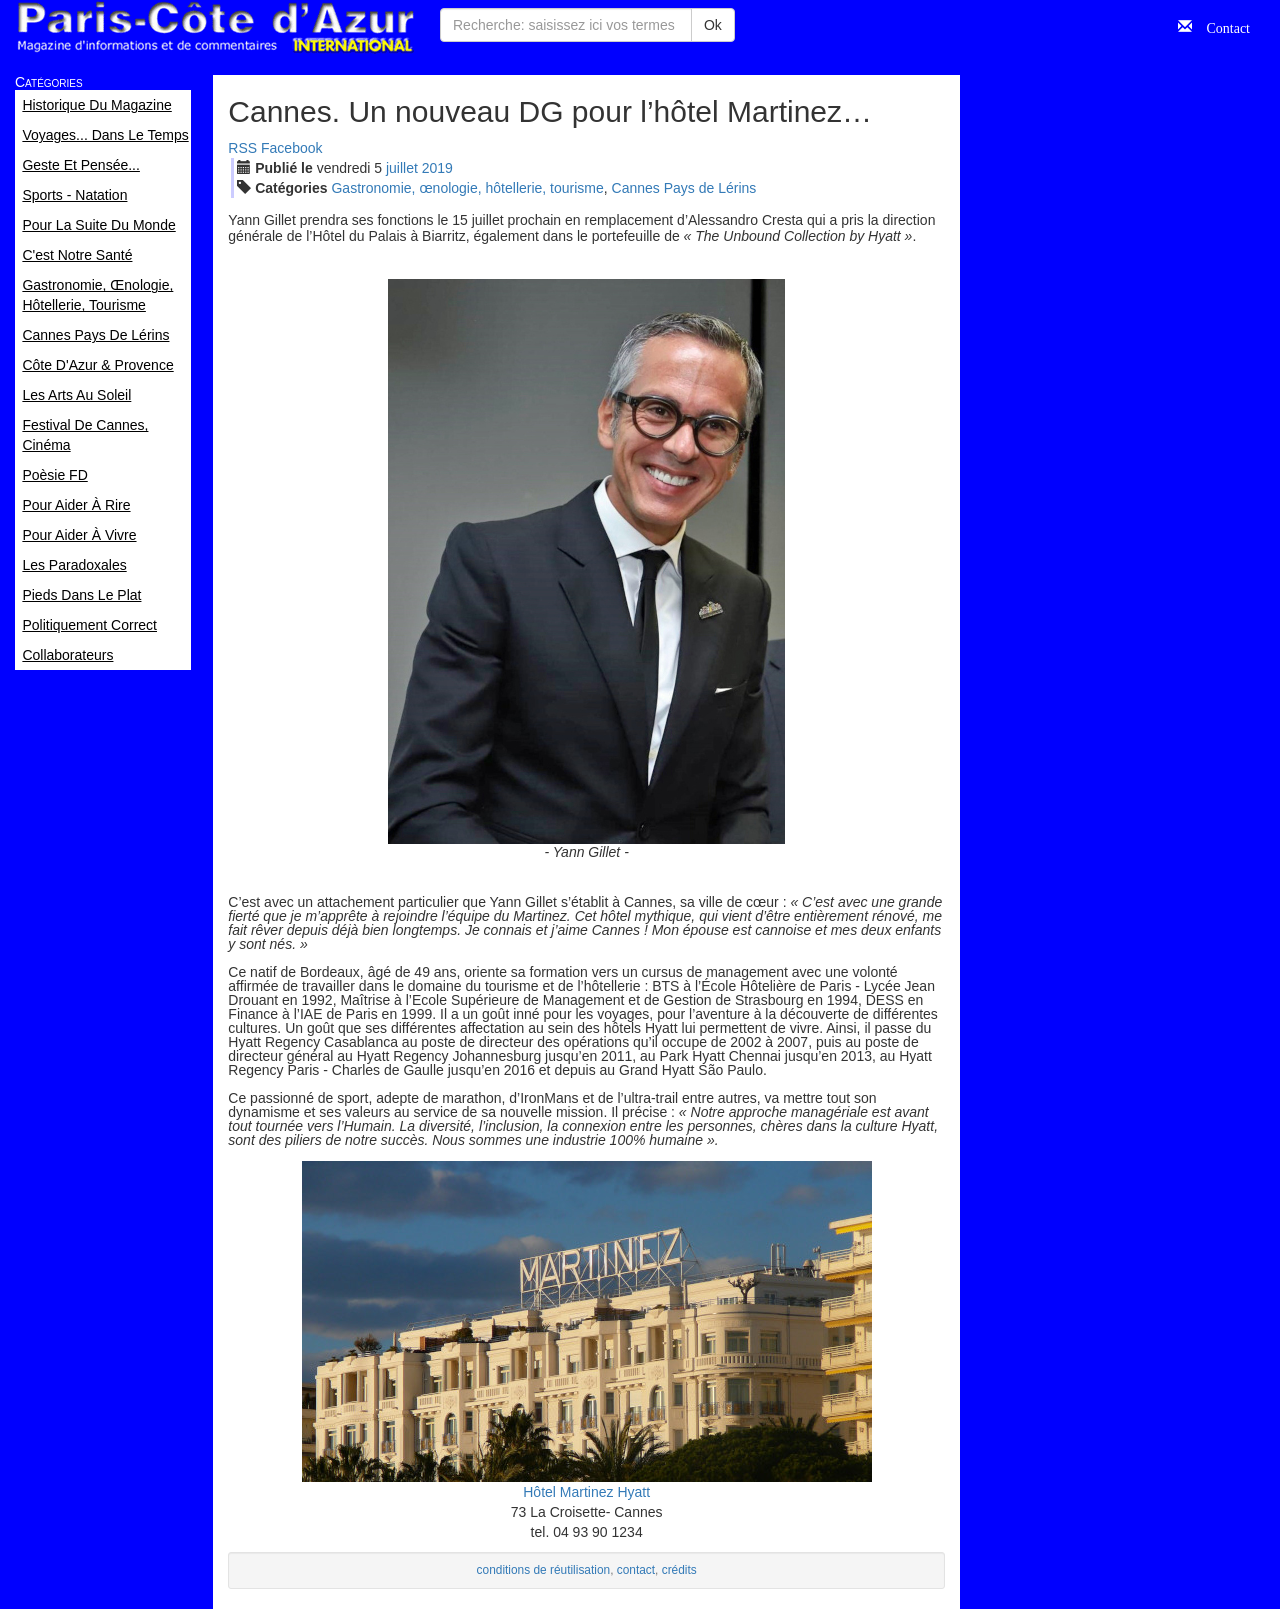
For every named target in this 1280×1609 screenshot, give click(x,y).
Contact (1221, 26)
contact (636, 1570)
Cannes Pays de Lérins (684, 188)
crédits (679, 1570)
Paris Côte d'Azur (215, 27)
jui (402, 168)
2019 (437, 168)
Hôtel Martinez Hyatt (586, 1492)
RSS (242, 148)
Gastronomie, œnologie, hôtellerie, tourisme (467, 188)
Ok (713, 25)
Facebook (291, 148)
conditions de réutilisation (544, 1570)
